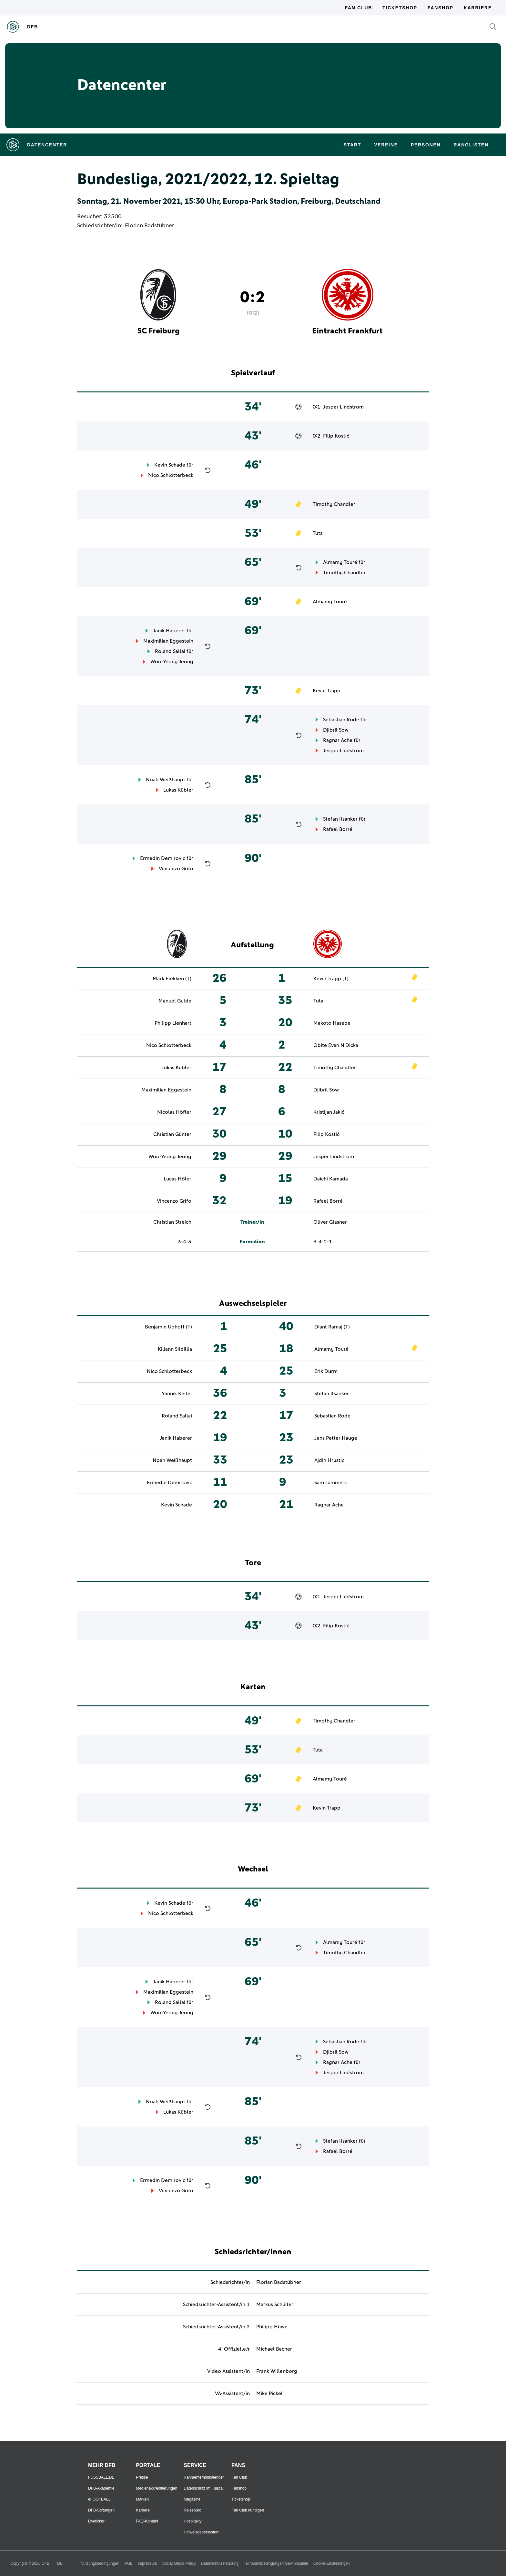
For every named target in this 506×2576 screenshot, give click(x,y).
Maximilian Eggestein (168, 641)
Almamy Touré (340, 562)
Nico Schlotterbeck (170, 475)
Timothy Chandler (334, 504)
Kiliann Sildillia (175, 1349)
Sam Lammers (330, 1482)
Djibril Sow (336, 730)
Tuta (318, 533)
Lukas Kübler (178, 790)
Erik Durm (326, 1371)
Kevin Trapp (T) (331, 978)
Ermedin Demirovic (162, 858)
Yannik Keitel (177, 1393)
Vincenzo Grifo (176, 868)
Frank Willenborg (276, 2371)
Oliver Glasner (330, 1222)
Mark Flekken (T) (172, 978)
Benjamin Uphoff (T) (168, 1326)
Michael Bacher (274, 2349)
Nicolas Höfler (174, 1112)
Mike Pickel (269, 2393)
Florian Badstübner (149, 226)
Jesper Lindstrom (343, 407)
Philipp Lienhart (173, 1023)
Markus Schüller (274, 2304)
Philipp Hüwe (272, 2326)
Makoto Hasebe (331, 1023)
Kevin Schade (169, 465)
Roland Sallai (170, 651)
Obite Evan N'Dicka (335, 1045)
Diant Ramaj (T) (332, 1326)
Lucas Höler (177, 1178)
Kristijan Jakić (328, 1112)
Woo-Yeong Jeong (171, 661)
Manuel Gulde (174, 1000)
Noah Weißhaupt (165, 779)
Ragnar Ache (337, 740)
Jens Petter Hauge (335, 1438)
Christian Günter (172, 1134)
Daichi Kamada (330, 1178)
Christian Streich (172, 1222)
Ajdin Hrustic (329, 1460)
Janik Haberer (169, 630)
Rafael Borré (337, 829)
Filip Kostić (336, 436)
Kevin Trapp (326, 690)
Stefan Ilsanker (340, 819)
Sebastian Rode (341, 719)
